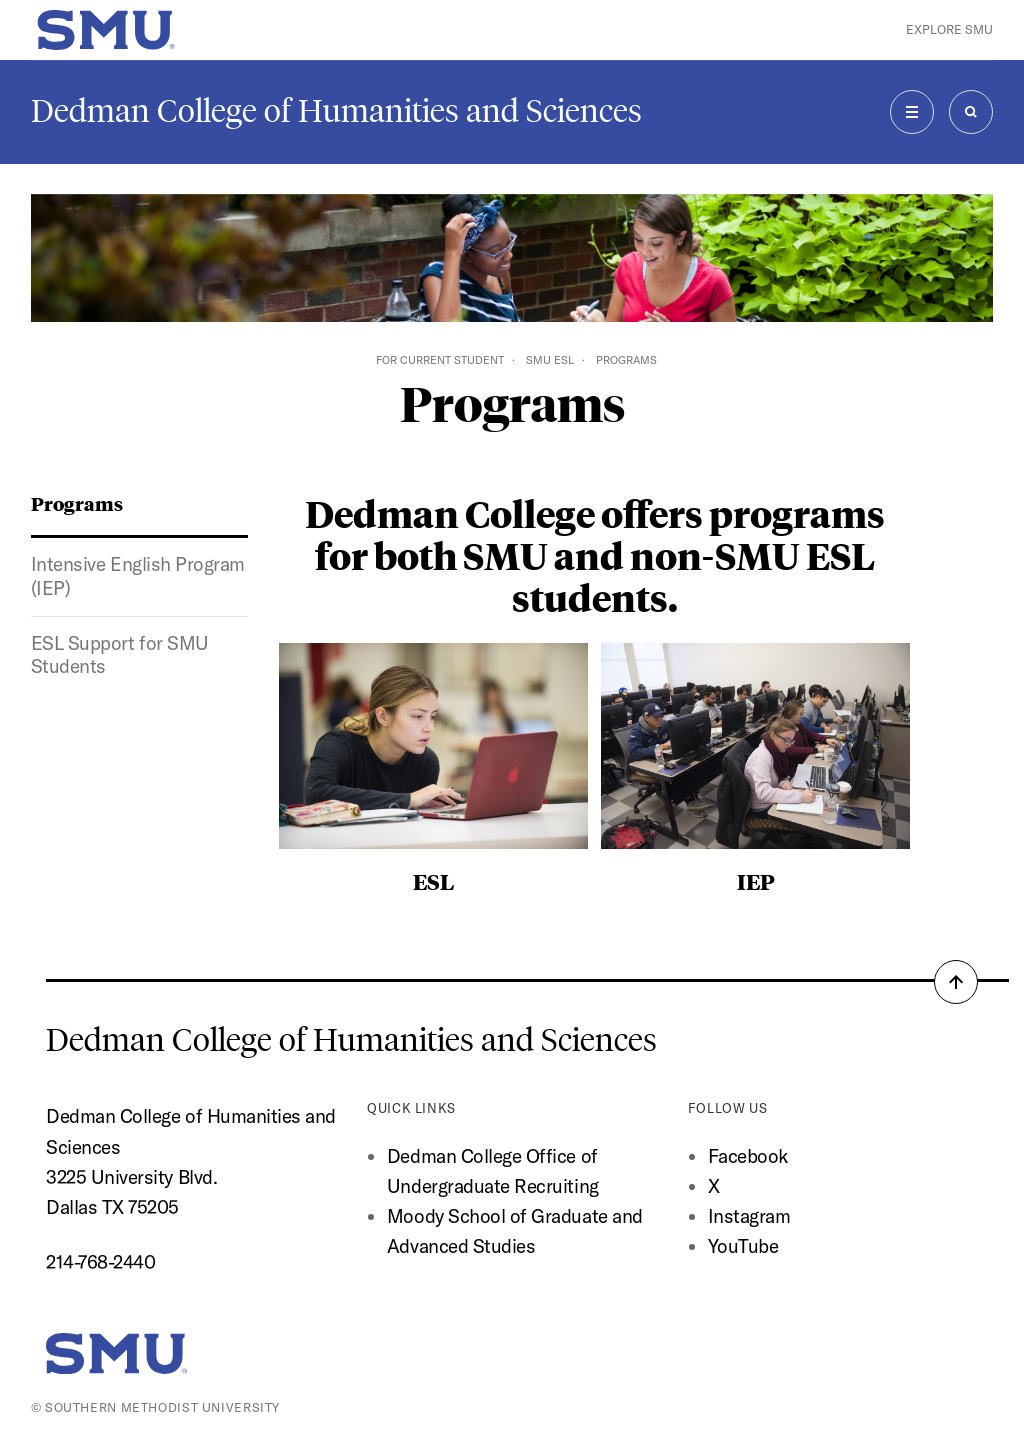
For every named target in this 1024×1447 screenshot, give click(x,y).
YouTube (743, 1246)
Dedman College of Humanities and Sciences (336, 111)
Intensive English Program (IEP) (138, 576)
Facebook (748, 1156)
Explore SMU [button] (949, 29)
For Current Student (440, 360)
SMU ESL (550, 360)
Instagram (749, 1216)
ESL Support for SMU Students (120, 655)
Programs (77, 503)
